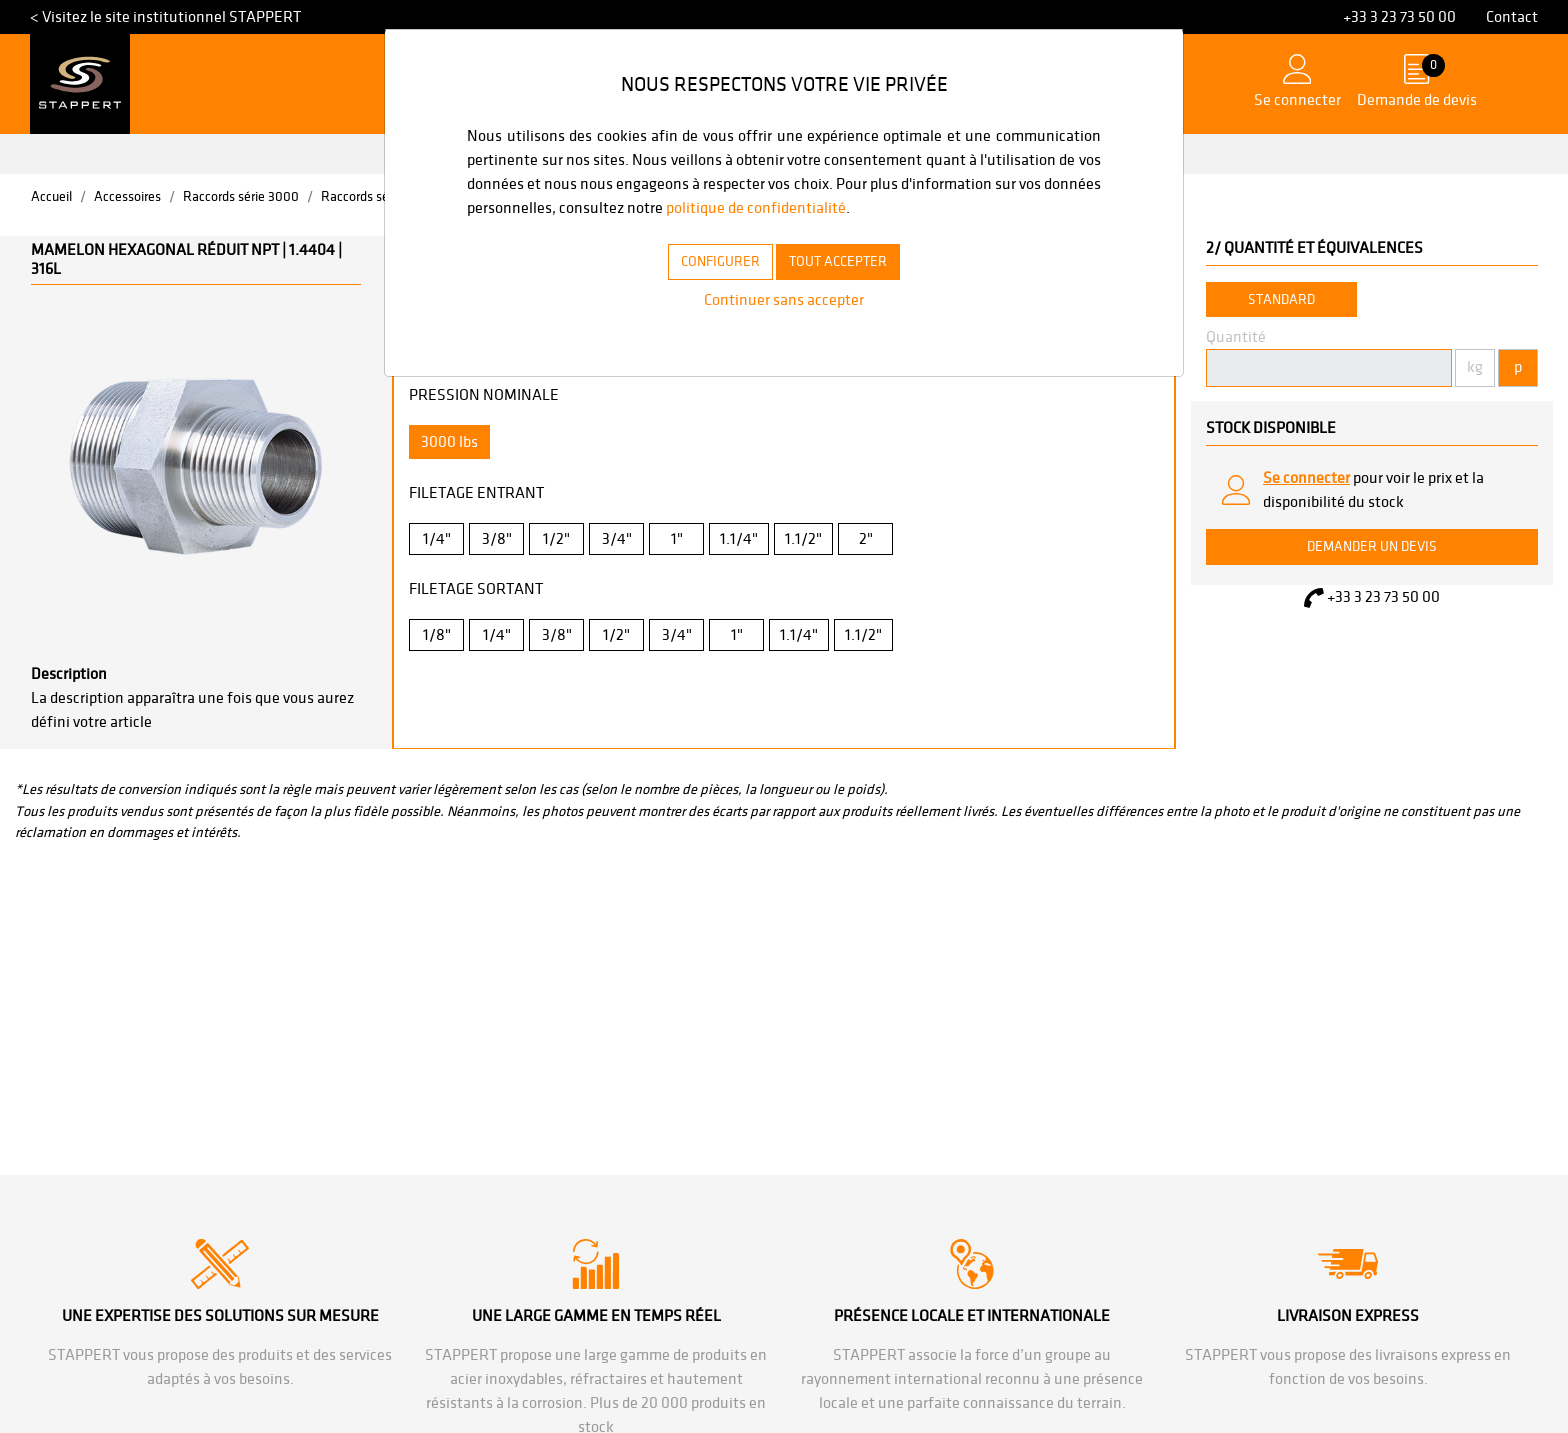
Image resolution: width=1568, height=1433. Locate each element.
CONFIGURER (708, 285)
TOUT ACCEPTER (847, 285)
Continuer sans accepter (783, 323)
